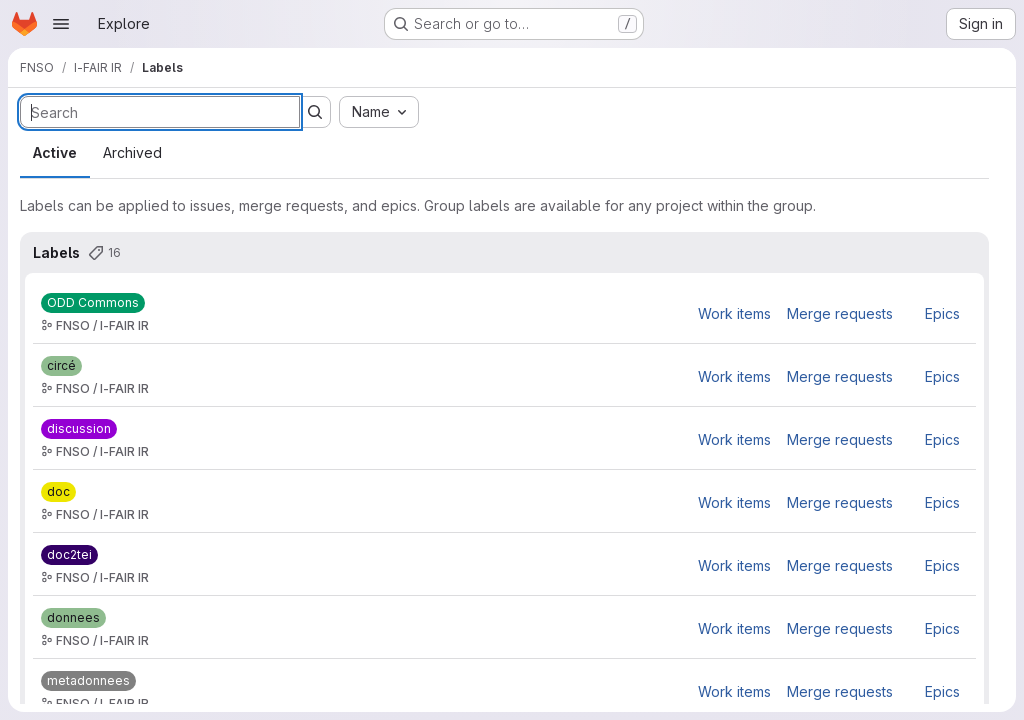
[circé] (61, 366)
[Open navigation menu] (61, 24)
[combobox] (379, 112)
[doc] (58, 492)
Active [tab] (55, 152)
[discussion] (79, 429)
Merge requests (840, 313)
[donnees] (73, 618)
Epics (942, 313)
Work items (734, 313)
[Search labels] (160, 112)
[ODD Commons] (93, 303)
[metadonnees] (88, 681)
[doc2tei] (69, 555)
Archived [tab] (132, 152)
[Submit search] (315, 112)
